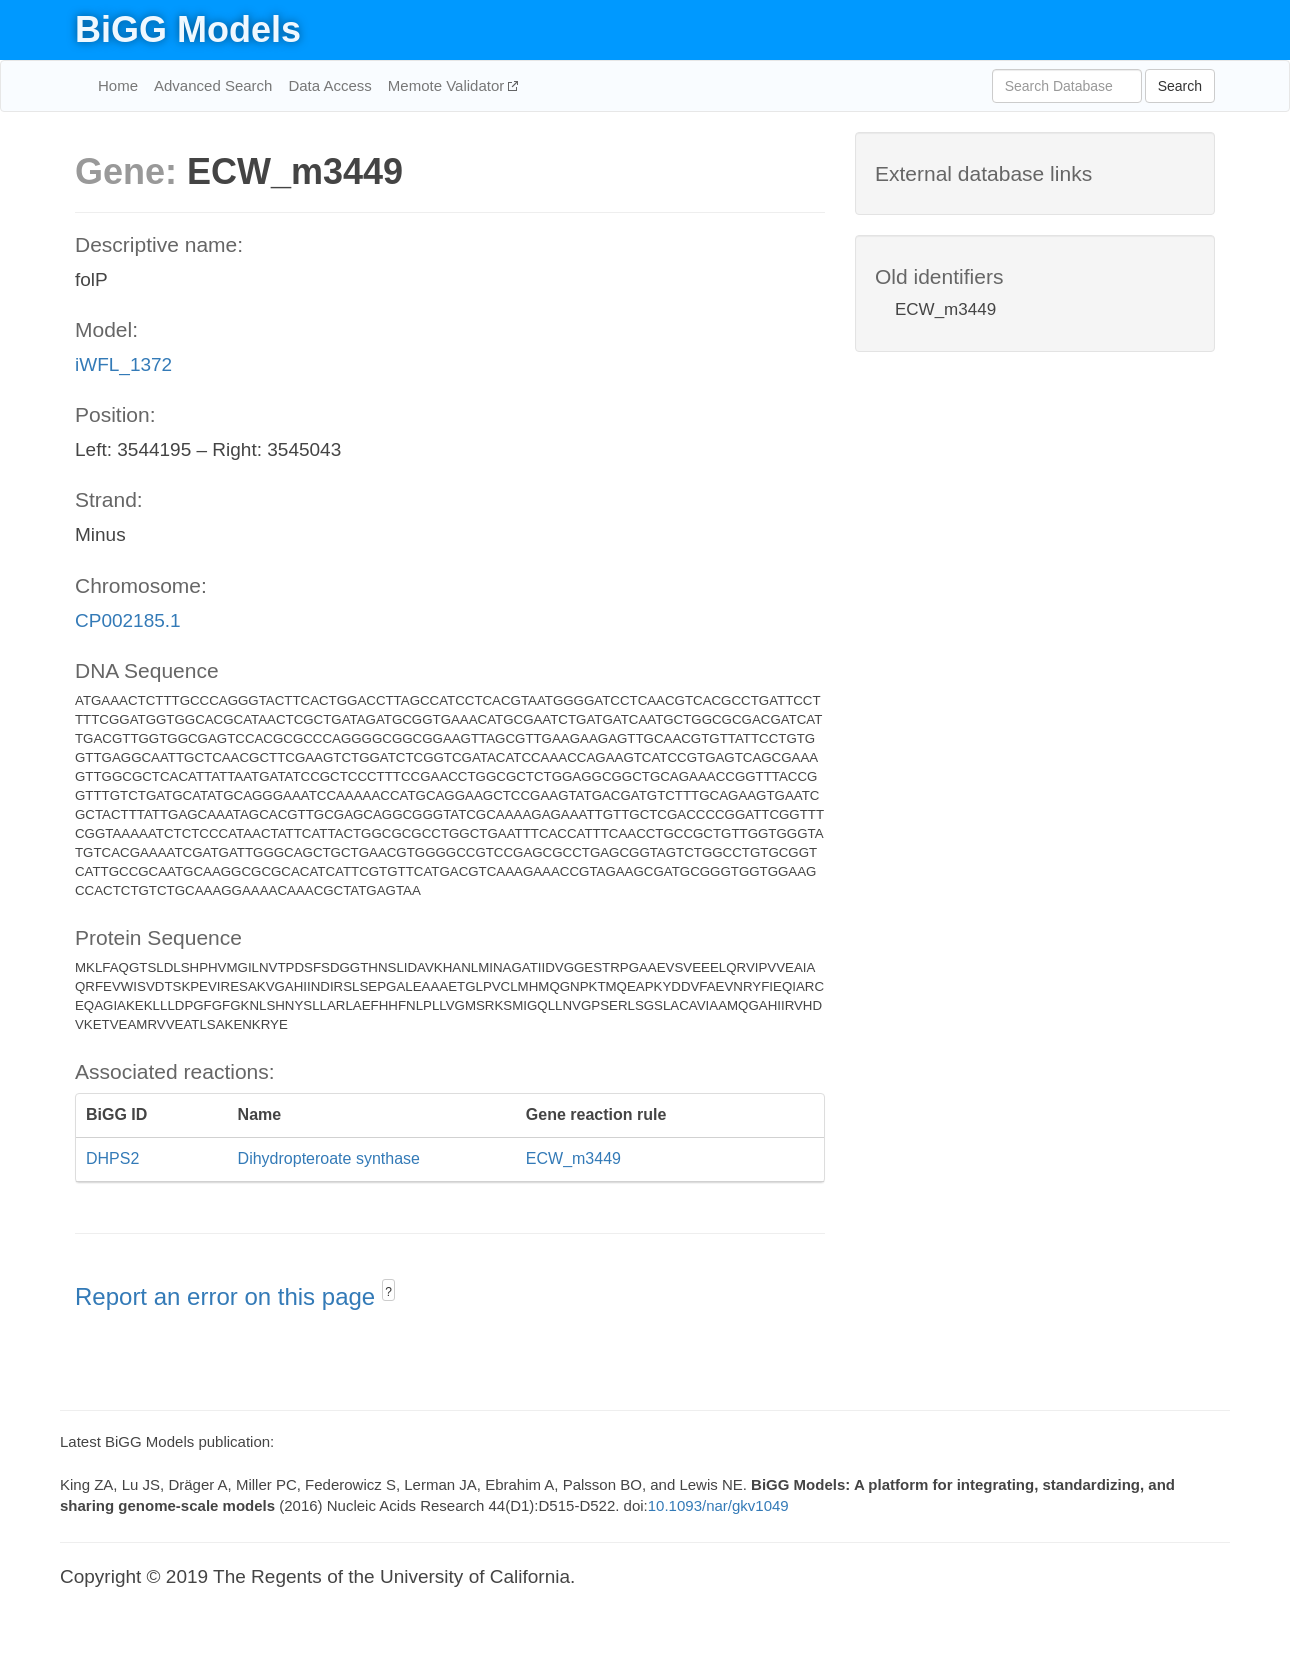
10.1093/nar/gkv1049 (718, 1505)
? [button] (388, 1292)
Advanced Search (213, 85)
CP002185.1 (128, 620)
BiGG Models (188, 29)
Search (1180, 86)
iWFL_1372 (123, 364)
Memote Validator (448, 85)
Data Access (329, 85)
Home (118, 85)
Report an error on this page (228, 1296)
